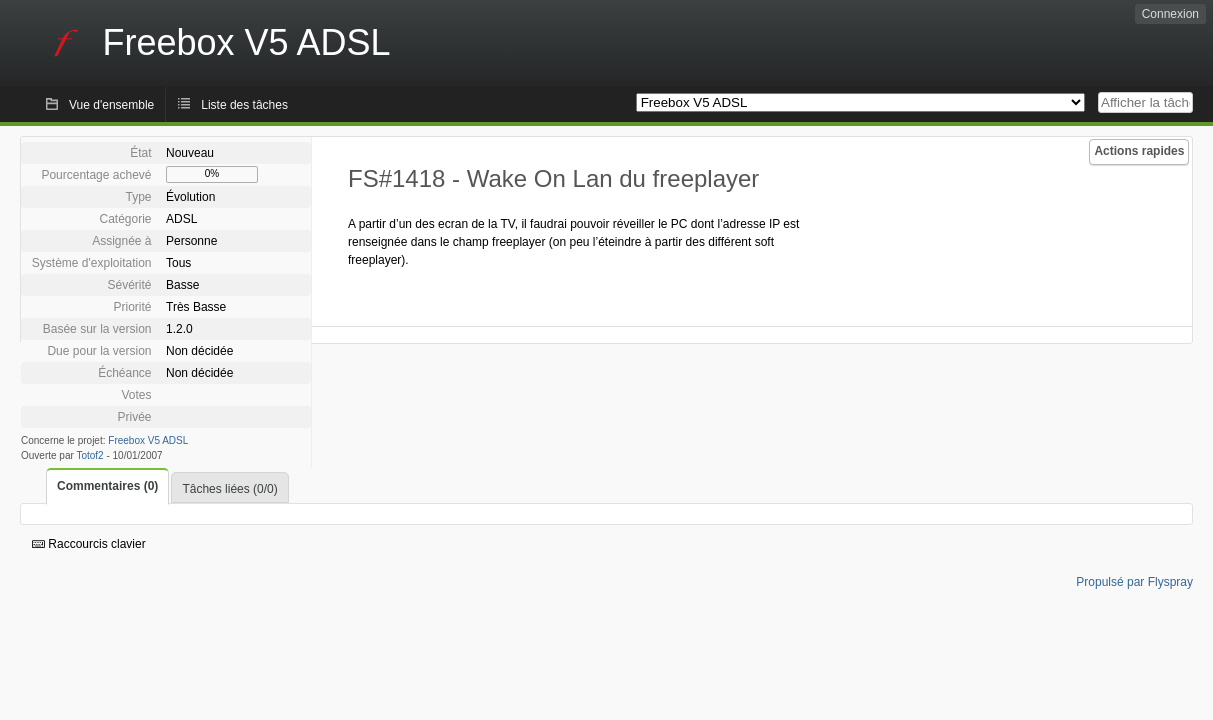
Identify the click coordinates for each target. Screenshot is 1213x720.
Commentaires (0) (107, 486)
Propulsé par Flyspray (1134, 582)
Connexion (1170, 14)
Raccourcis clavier (89, 544)
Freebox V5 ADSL (148, 440)
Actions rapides (1139, 151)
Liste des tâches (244, 105)
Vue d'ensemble (111, 105)
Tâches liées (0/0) (229, 489)
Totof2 (89, 455)
